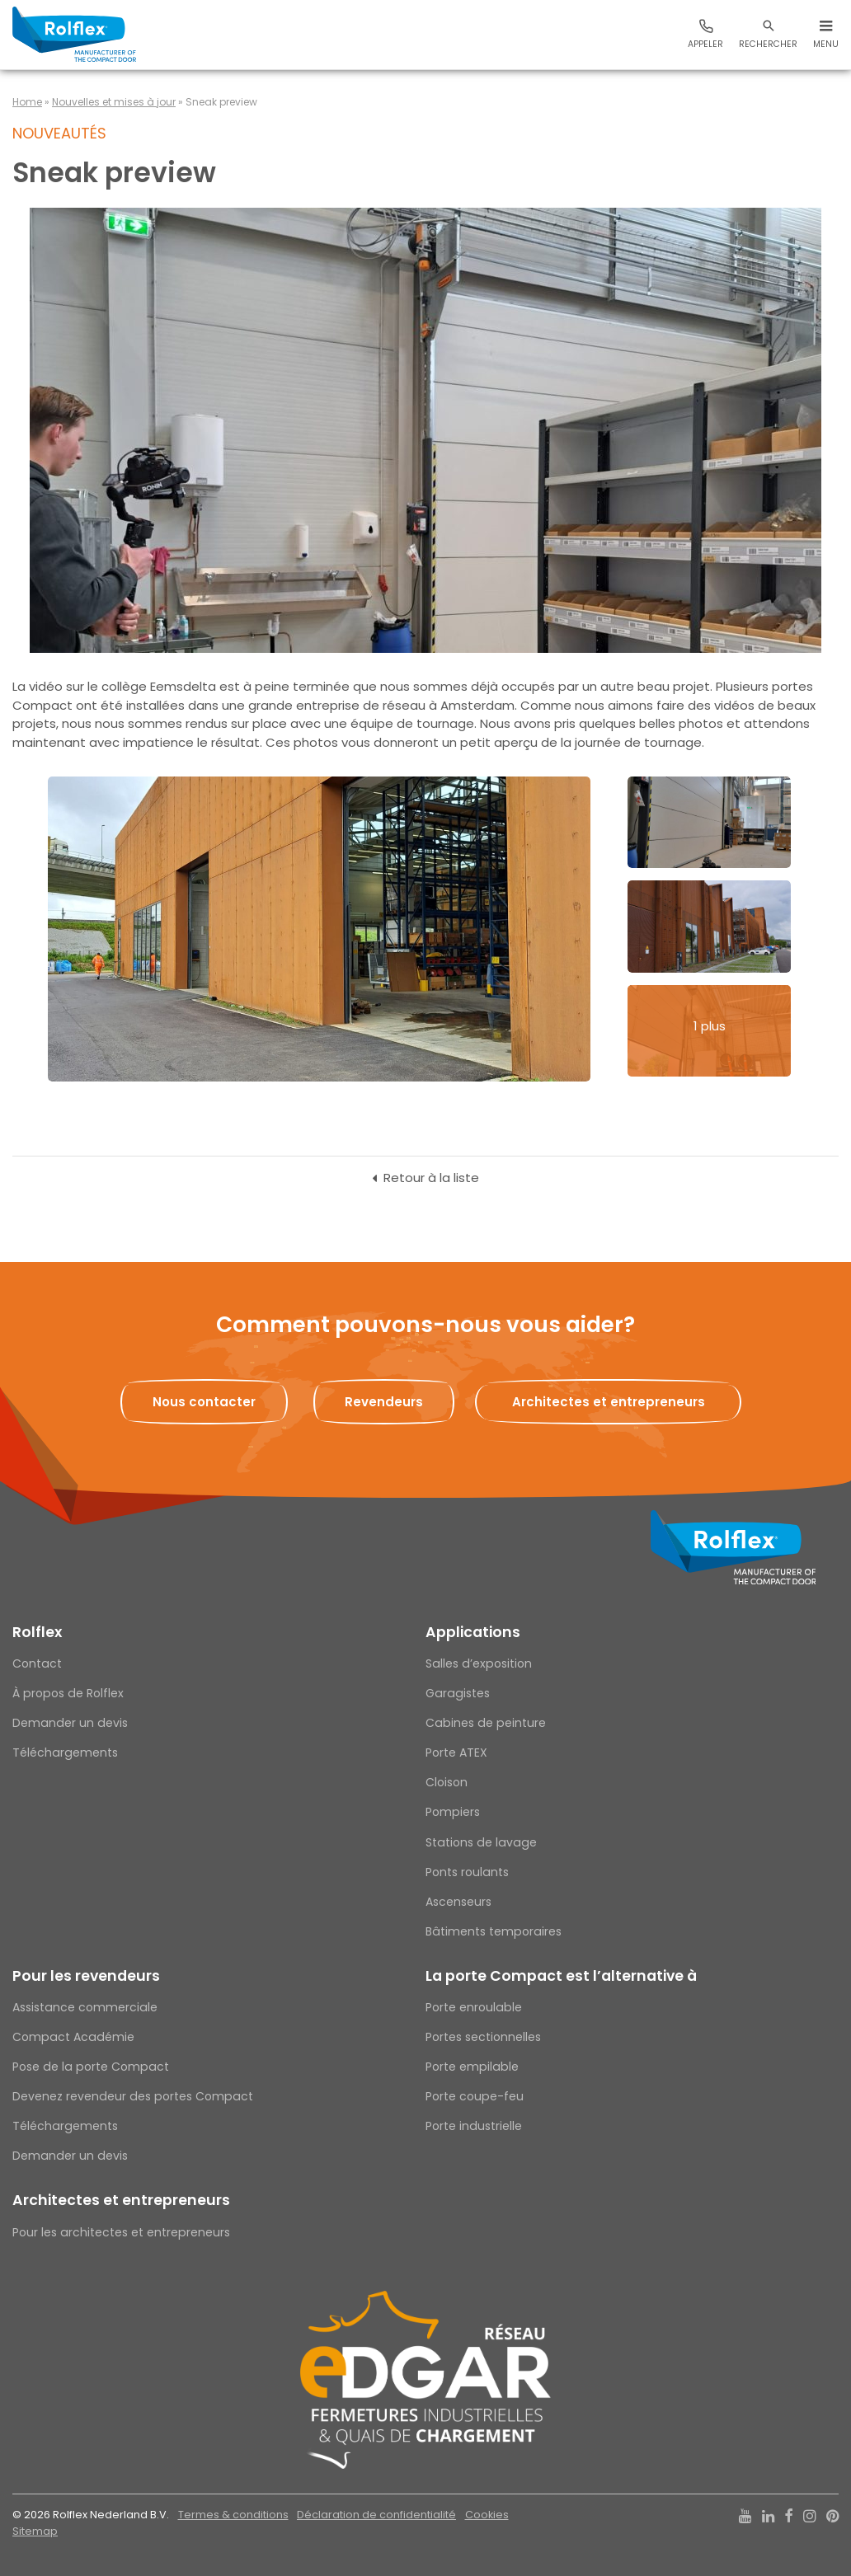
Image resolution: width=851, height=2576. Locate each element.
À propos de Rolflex (68, 1693)
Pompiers (453, 1812)
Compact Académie (73, 2037)
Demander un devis (70, 1723)
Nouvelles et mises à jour (114, 102)
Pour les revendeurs (86, 1976)
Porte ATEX (456, 1752)
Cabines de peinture (486, 1723)
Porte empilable (472, 2066)
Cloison (447, 1782)
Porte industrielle (474, 2126)
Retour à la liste (431, 1177)
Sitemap (35, 2531)
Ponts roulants (467, 1872)
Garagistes (458, 1693)
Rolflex (37, 1632)
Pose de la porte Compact (90, 2066)
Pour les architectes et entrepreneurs (121, 2232)
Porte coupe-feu (475, 2096)
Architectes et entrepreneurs (121, 2200)
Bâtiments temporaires (494, 1931)
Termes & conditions (233, 2515)
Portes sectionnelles (483, 2037)
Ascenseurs (458, 1901)
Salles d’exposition (479, 1663)
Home (27, 102)
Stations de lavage (481, 1842)
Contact (37, 1663)
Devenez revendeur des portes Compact (132, 2096)
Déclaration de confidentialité (376, 2515)
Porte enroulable (474, 2007)
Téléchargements (65, 1752)
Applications (473, 1632)
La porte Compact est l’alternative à (561, 1976)
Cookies (487, 2515)
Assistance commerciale (85, 2007)
